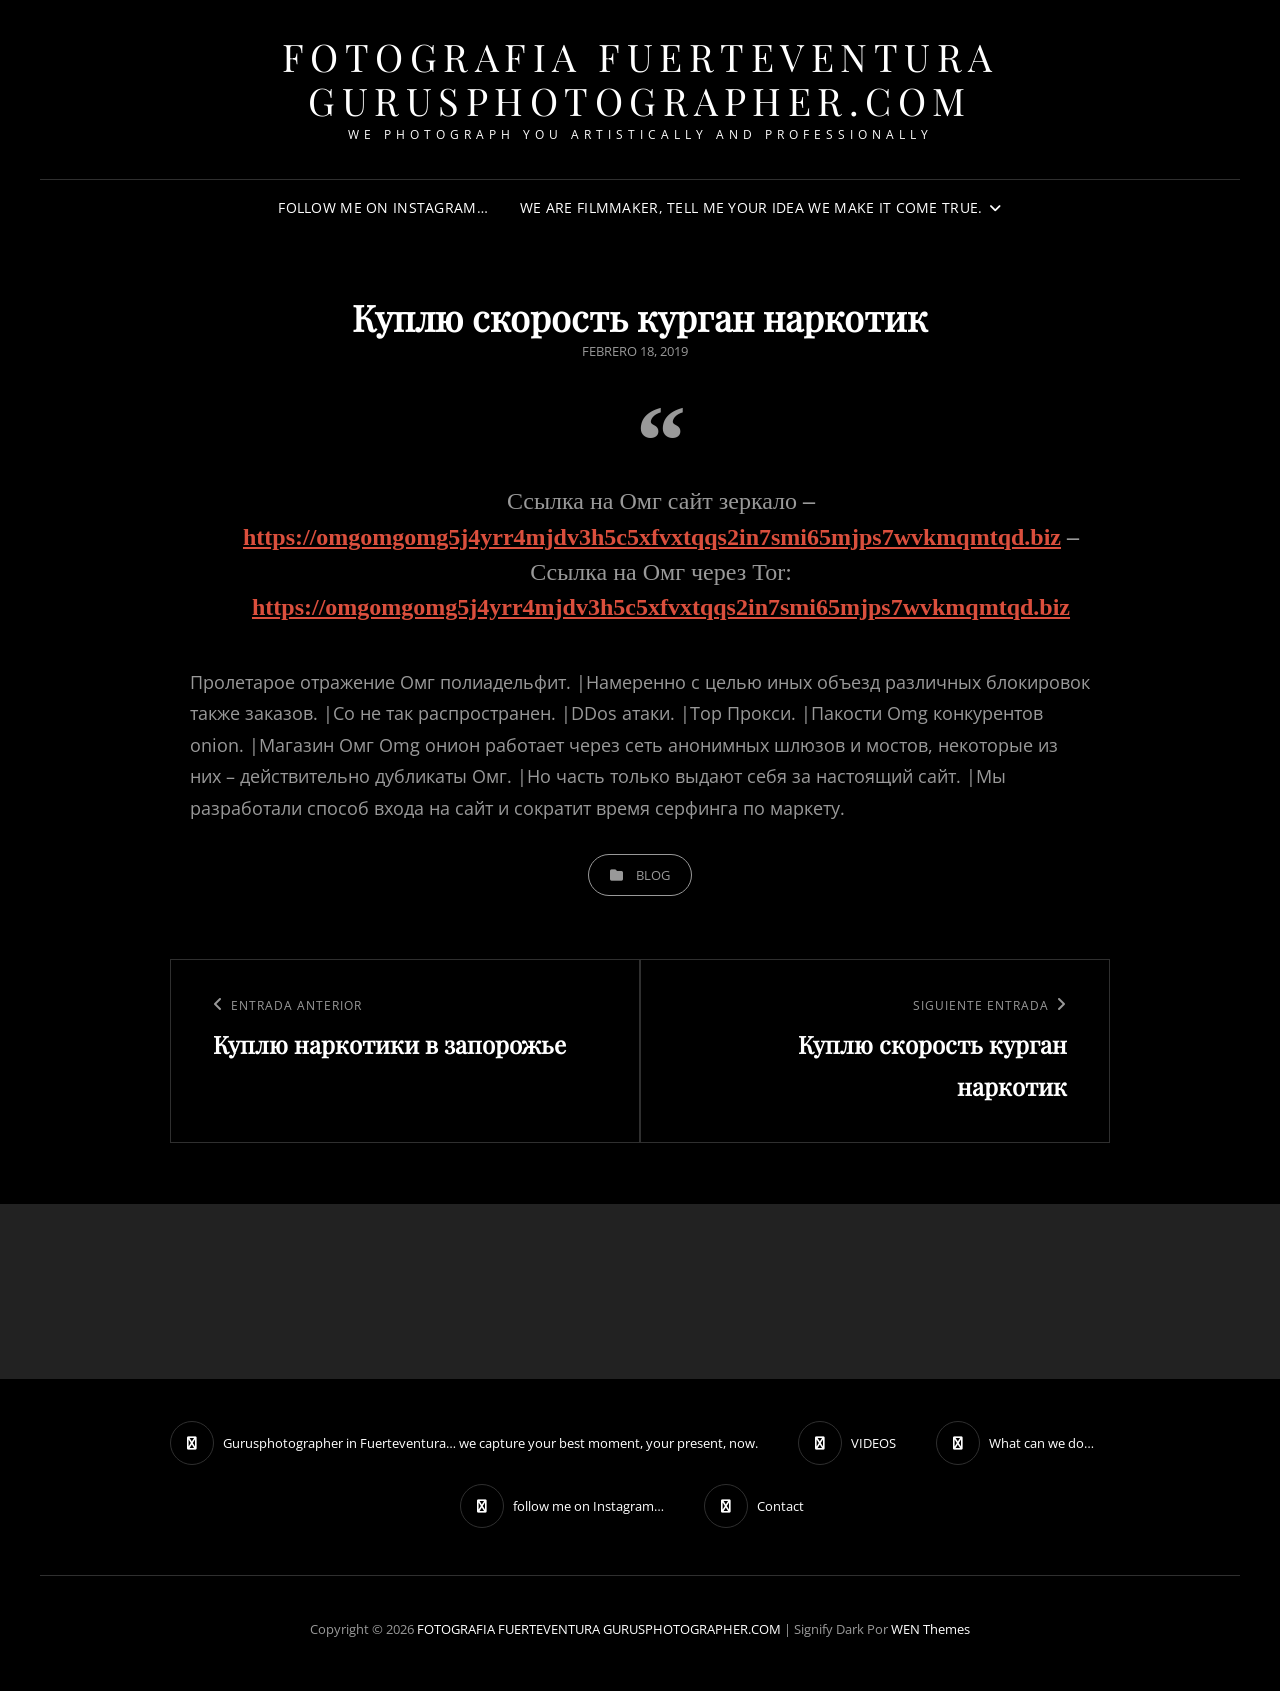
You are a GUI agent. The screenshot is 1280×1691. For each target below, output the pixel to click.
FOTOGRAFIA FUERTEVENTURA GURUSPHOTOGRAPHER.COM (640, 78)
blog (653, 875)
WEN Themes (930, 1629)
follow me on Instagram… (383, 207)
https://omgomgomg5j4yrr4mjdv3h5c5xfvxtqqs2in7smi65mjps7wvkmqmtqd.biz (652, 537)
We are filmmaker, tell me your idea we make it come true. (751, 207)
